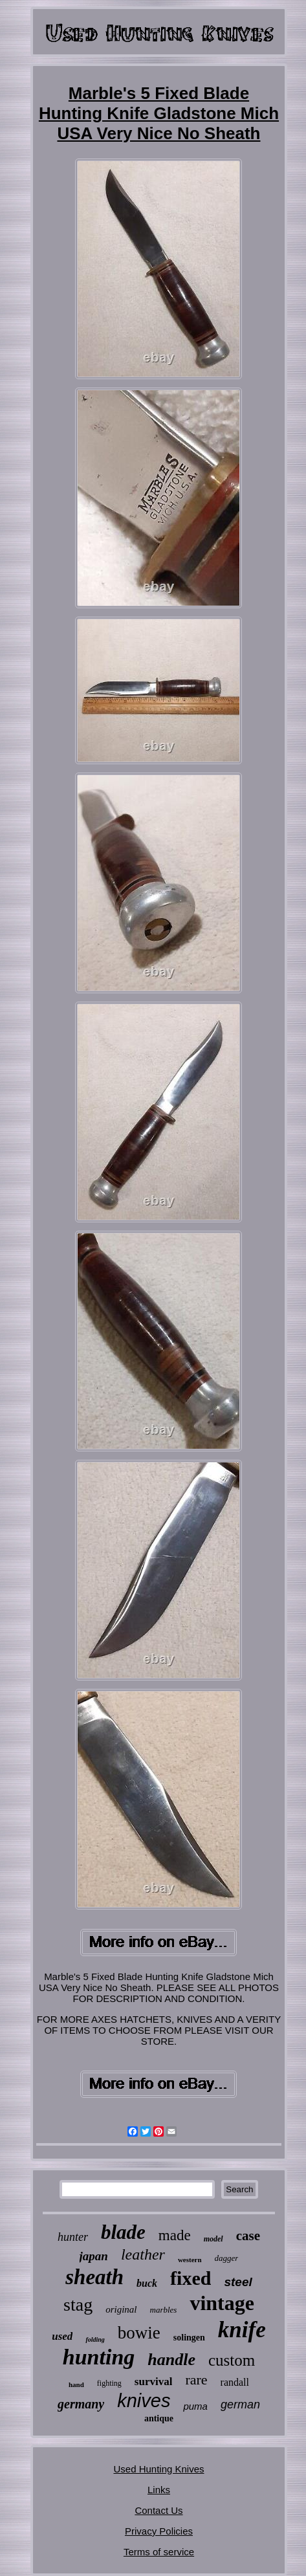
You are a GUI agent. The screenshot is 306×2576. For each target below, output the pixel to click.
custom (231, 2360)
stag (78, 2305)
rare (196, 2380)
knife (242, 2329)
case (248, 2235)
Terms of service (159, 2551)
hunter (73, 2236)
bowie (139, 2332)
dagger (227, 2258)
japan (94, 2256)
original (121, 2309)
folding (94, 2339)
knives (143, 2400)
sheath (94, 2277)
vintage (222, 2303)
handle (171, 2359)
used (62, 2336)
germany (81, 2404)
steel (238, 2282)
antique (158, 2418)
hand (76, 2384)
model (213, 2238)
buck (147, 2283)
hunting (99, 2357)
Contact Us (158, 2510)
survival (154, 2381)
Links (159, 2489)
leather (143, 2254)
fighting (109, 2383)
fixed (190, 2278)
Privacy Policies (159, 2531)
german (240, 2404)
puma (195, 2406)
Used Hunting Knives (158, 2468)
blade (123, 2232)
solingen (189, 2337)
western (190, 2259)
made (174, 2235)
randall (235, 2382)
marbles (163, 2310)
